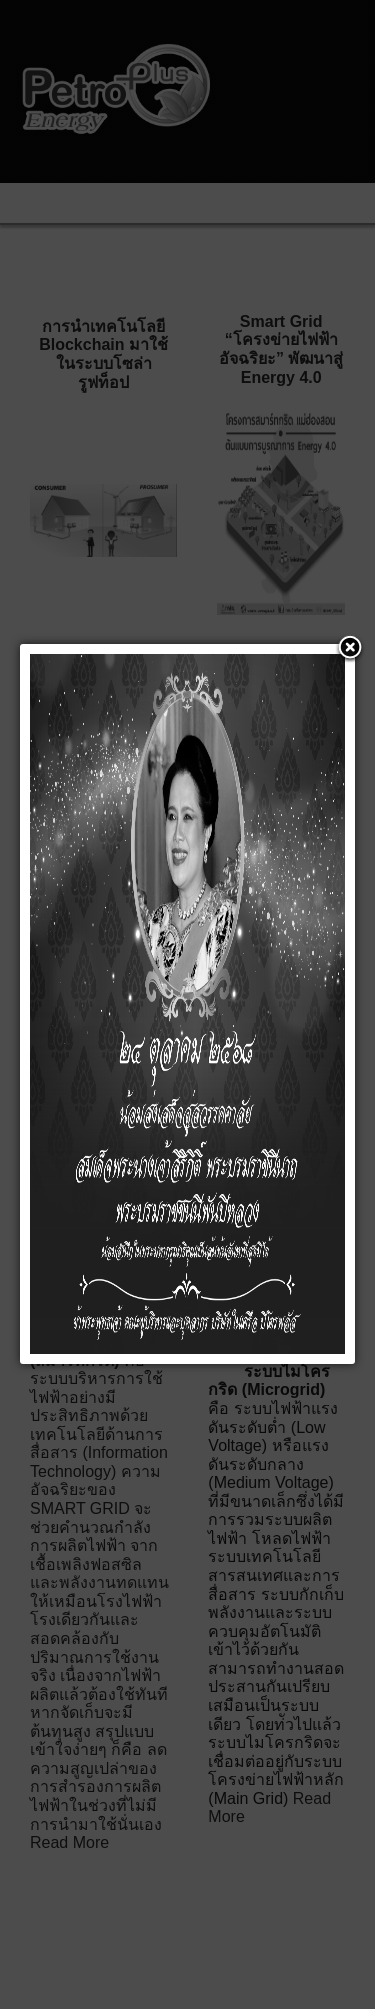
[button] (350, 649)
